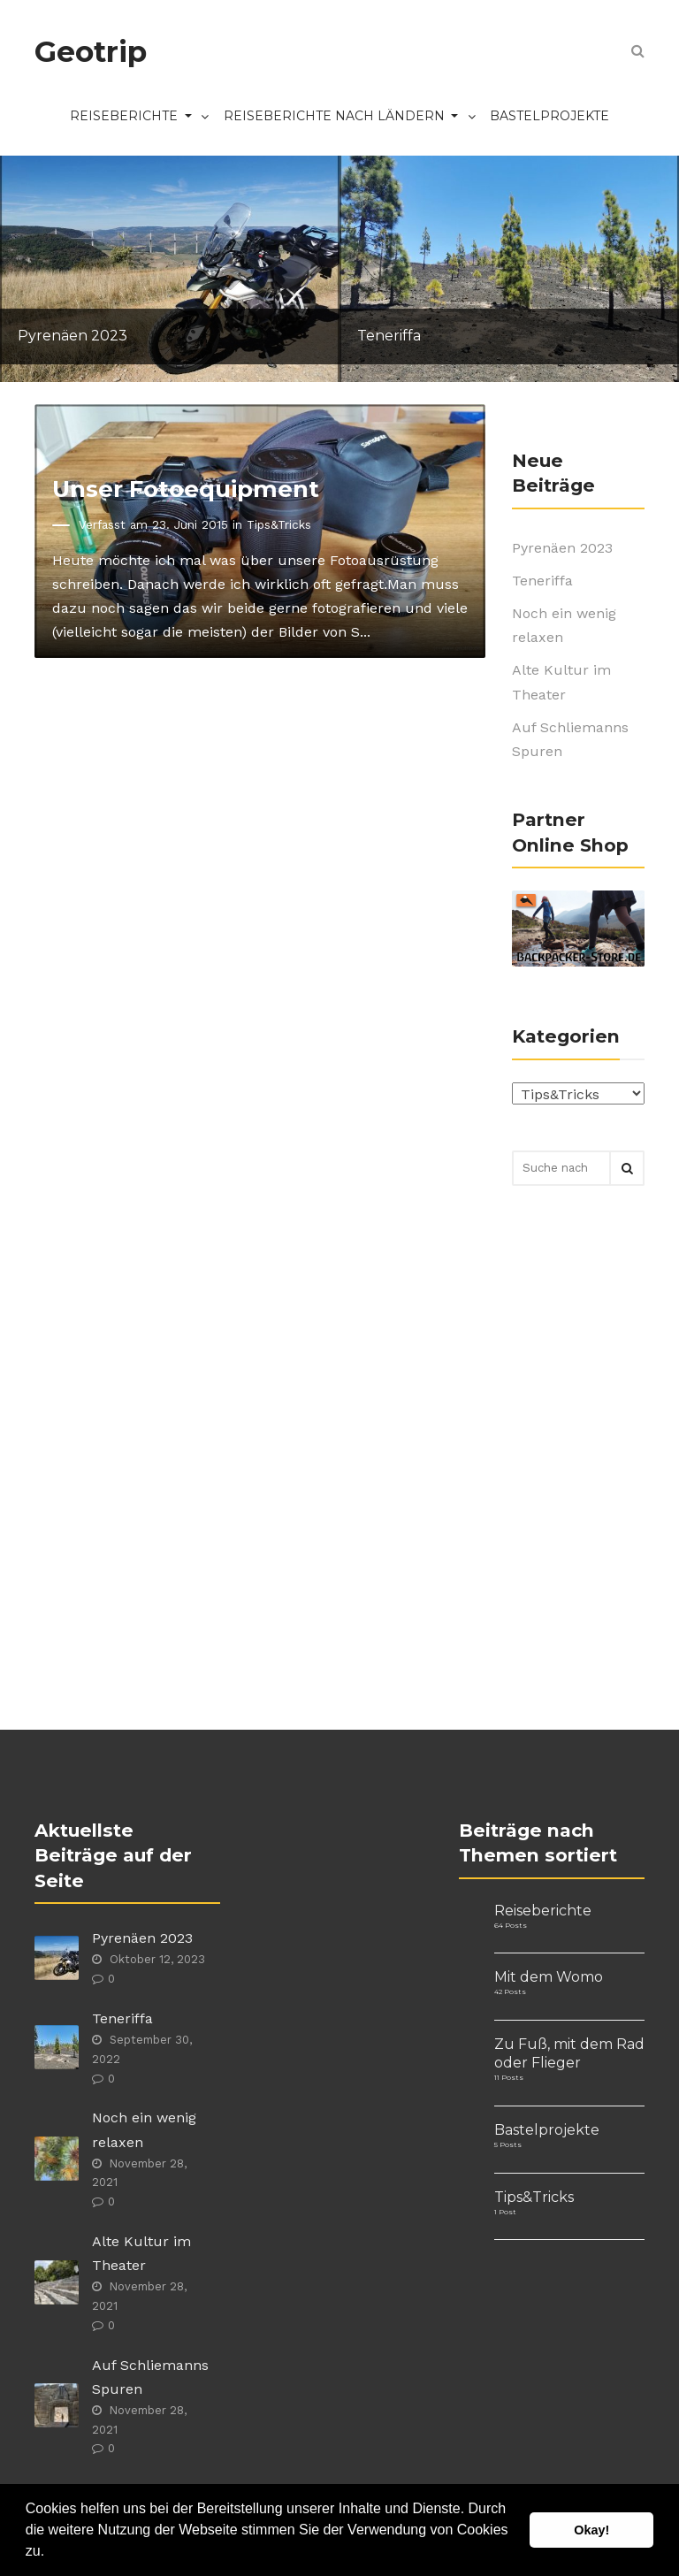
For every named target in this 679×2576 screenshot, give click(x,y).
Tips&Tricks (279, 524)
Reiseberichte (144, 116)
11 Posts (508, 2077)
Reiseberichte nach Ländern (354, 116)
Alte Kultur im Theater (561, 681)
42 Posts (510, 1991)
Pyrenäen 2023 (562, 547)
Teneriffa (542, 580)
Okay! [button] (591, 2530)
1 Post (505, 2211)
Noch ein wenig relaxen (564, 625)
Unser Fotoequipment (185, 488)
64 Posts (510, 1925)
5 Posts (508, 2144)
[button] (51, 2553)
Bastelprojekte (549, 116)
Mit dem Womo (548, 1976)
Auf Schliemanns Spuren (570, 739)
